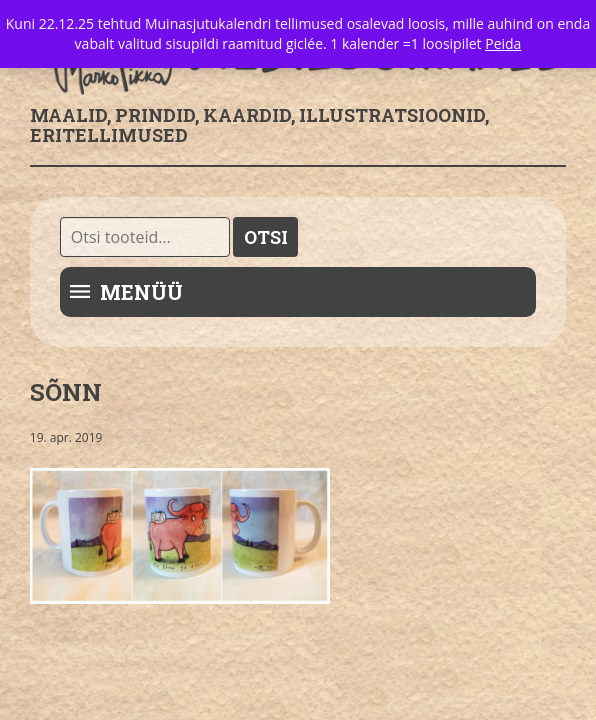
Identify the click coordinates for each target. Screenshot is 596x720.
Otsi (266, 237)
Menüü (141, 292)
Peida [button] (503, 43)
